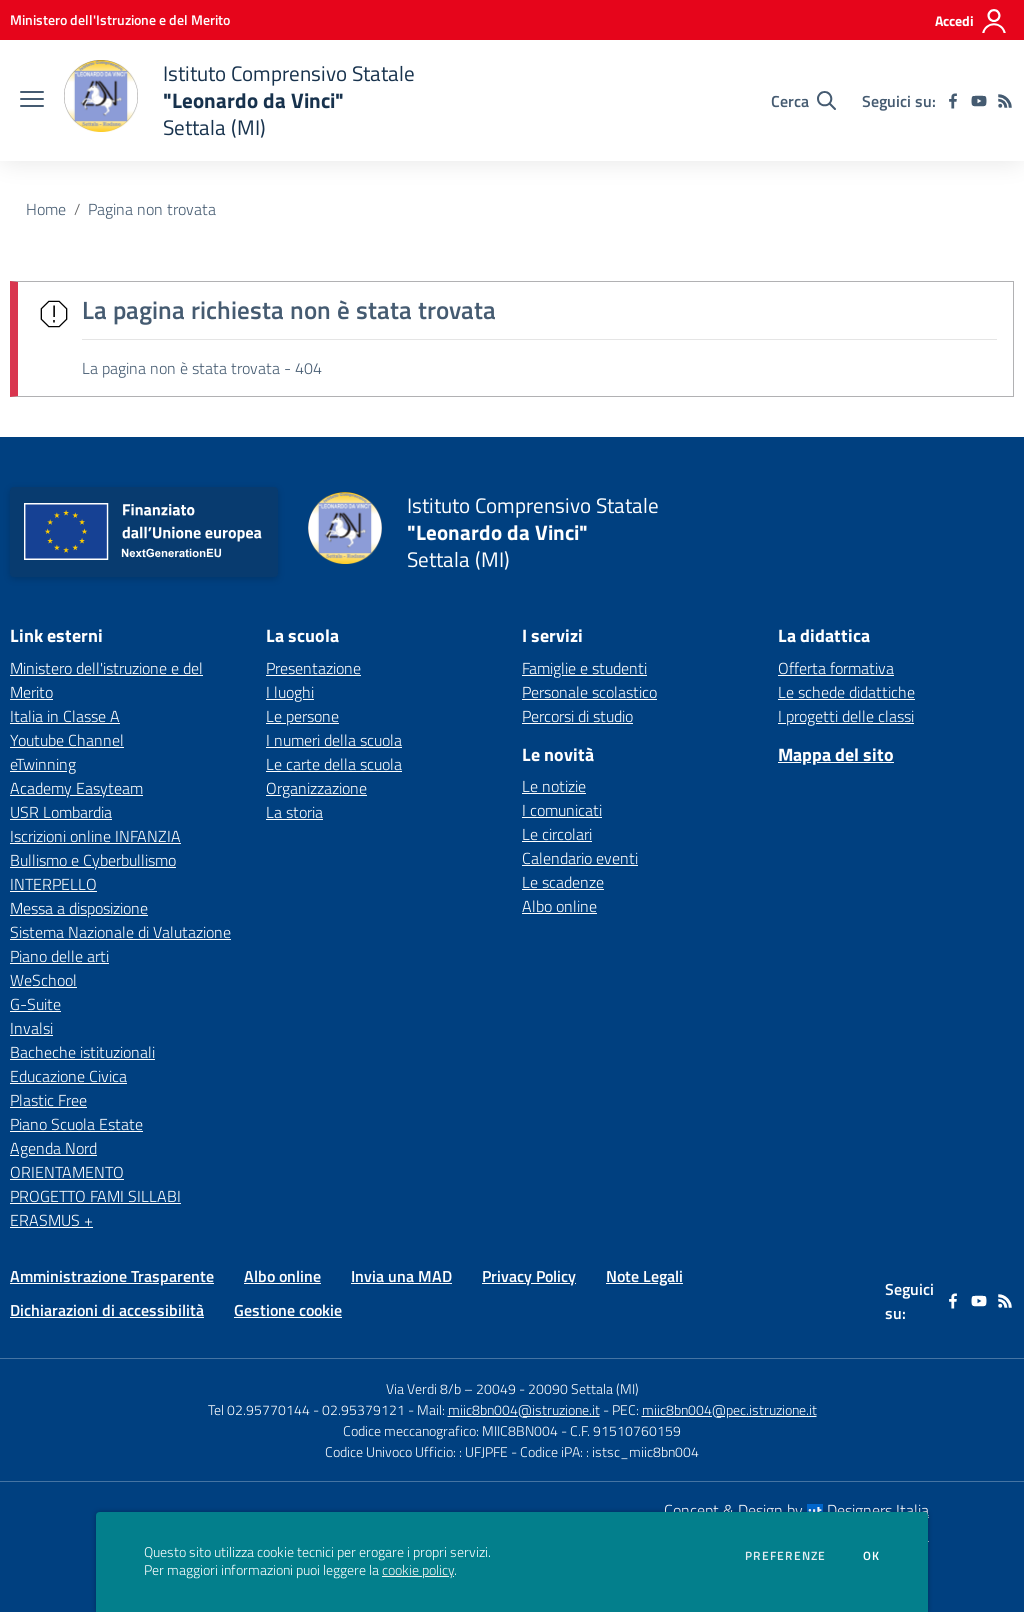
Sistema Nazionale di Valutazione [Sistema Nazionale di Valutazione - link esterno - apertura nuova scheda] (120, 932)
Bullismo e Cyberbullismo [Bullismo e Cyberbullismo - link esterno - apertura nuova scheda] (93, 860)
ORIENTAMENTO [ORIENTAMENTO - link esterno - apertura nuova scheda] (67, 1172)
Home (46, 209)
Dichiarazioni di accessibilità (107, 1310)
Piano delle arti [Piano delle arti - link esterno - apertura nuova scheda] (59, 956)
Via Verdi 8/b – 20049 (452, 1388)
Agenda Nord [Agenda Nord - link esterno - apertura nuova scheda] (53, 1148)
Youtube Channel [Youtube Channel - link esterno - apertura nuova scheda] (67, 740)
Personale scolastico (589, 692)
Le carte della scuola (334, 764)
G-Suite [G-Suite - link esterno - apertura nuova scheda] (35, 1004)
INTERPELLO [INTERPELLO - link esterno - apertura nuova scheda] (53, 884)
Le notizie (554, 786)
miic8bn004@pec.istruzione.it (729, 1409)
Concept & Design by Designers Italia (796, 1510)
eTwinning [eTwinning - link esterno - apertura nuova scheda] (43, 764)
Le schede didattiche (846, 692)
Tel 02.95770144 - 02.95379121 (308, 1409)
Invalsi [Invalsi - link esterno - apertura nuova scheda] (31, 1028)
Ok (872, 1556)
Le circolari (557, 834)
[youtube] (979, 101)
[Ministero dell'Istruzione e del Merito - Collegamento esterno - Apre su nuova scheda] (120, 19)
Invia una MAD (401, 1276)
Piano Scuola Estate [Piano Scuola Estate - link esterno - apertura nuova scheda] (76, 1124)
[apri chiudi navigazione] (32, 101)
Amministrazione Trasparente (112, 1276)
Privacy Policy (529, 1276)
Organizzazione (316, 788)
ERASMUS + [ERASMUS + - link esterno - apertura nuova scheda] (51, 1220)
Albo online (559, 906)
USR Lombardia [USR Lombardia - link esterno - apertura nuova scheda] (61, 812)
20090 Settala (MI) (583, 1388)
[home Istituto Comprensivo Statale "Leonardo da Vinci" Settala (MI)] (239, 100)
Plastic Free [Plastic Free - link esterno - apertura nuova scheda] (48, 1100)
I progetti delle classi (846, 716)
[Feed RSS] (1005, 101)
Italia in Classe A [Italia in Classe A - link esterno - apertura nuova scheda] (65, 716)
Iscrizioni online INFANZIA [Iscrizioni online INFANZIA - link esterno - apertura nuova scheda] (95, 836)
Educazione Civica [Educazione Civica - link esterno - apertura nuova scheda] (68, 1076)
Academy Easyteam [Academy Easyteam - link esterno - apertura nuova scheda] (76, 788)
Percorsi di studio (577, 716)
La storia (294, 812)
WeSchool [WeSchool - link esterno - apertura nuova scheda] (43, 980)
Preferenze (785, 1556)
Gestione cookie (288, 1310)
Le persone (302, 716)
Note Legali (644, 1276)
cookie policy (418, 1570)
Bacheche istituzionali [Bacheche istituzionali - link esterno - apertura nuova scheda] (82, 1052)
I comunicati (562, 810)
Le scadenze (563, 882)
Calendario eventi (580, 858)
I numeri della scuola (334, 740)
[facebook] (953, 101)
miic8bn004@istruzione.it (524, 1409)
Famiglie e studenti (584, 668)
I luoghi (290, 692)
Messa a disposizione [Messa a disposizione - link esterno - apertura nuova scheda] (79, 908)
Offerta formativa (836, 668)
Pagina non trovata (152, 209)
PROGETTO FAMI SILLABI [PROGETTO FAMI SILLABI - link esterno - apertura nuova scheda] (95, 1196)
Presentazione (313, 668)
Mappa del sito (836, 754)
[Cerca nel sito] (803, 101)
